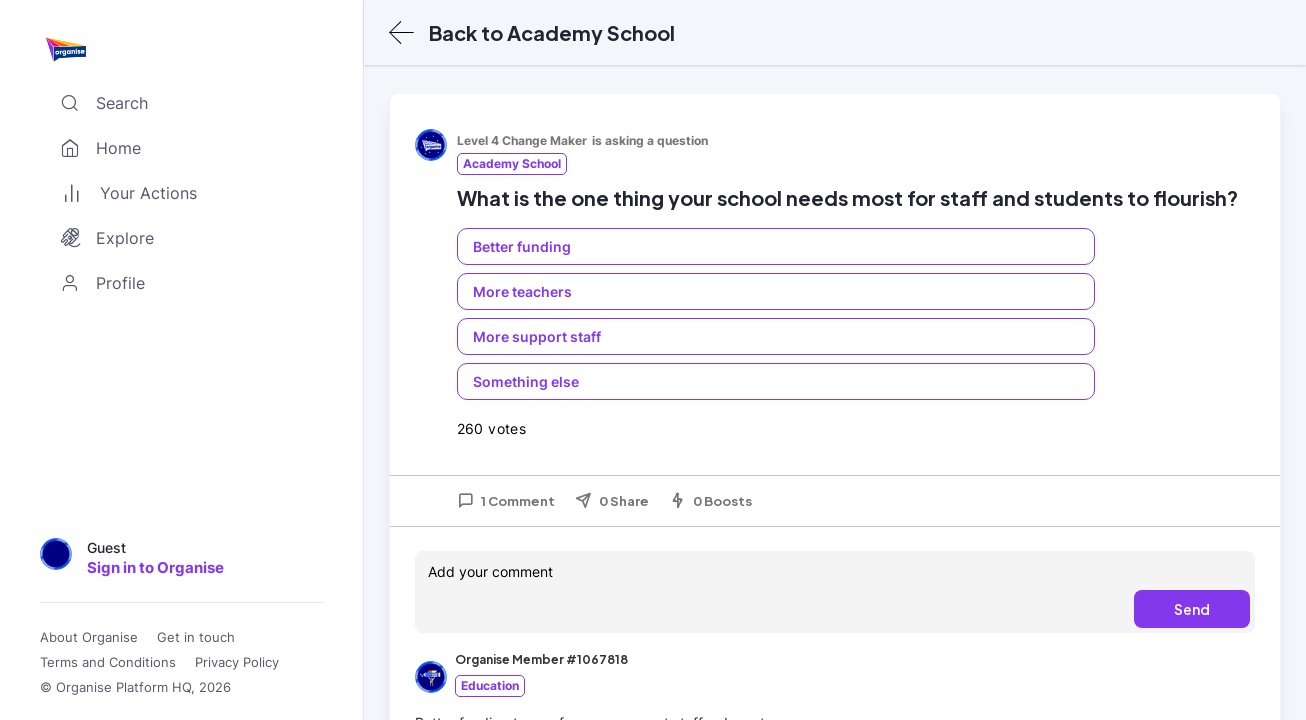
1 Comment (506, 501)
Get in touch (196, 637)
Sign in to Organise (155, 567)
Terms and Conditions (108, 662)
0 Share (612, 501)
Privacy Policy (237, 662)
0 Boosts (710, 501)
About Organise (89, 637)
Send (1192, 609)
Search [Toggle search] (100, 103)
